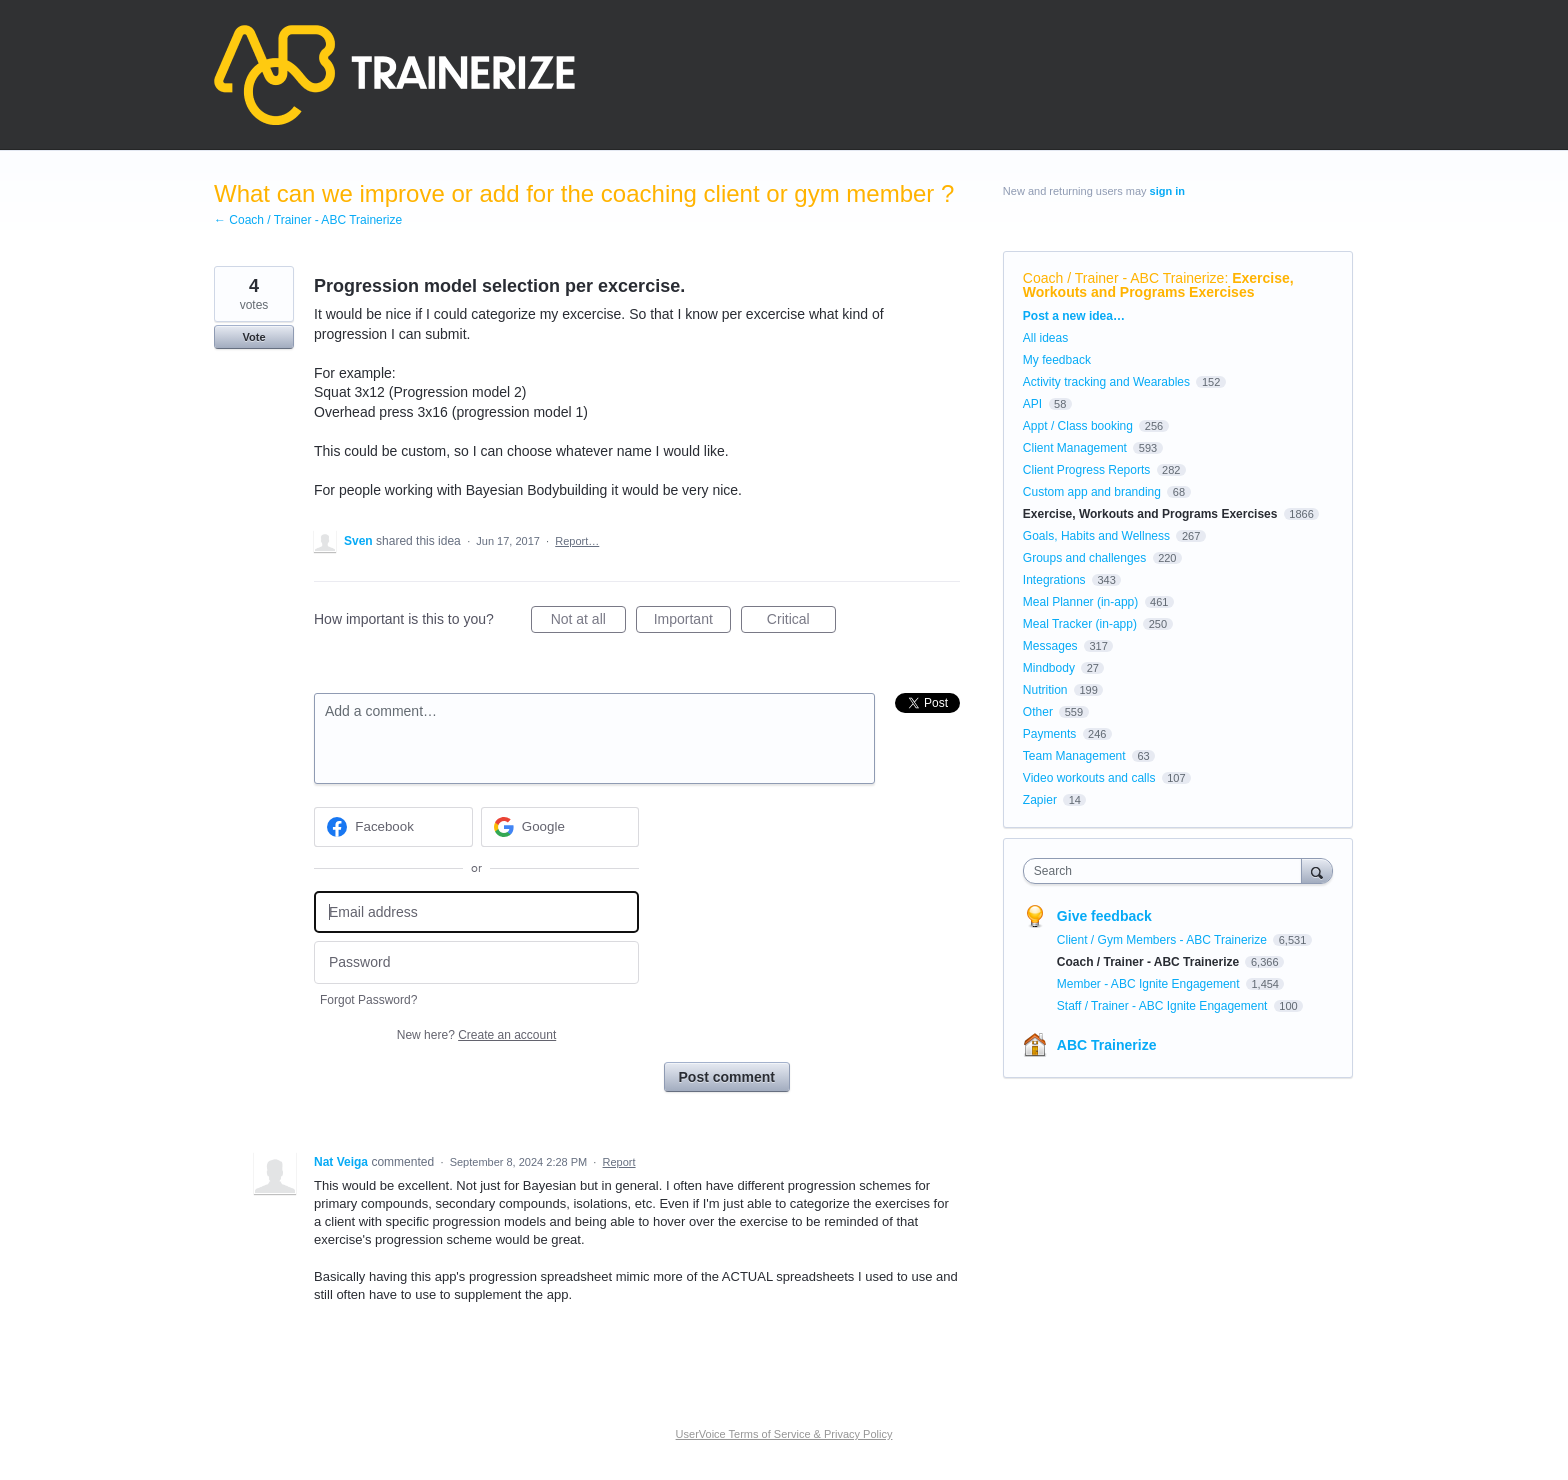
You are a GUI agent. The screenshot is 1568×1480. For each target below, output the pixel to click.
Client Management (1075, 448)
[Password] (476, 962)
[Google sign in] (560, 827)
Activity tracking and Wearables (1106, 382)
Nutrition (1045, 690)
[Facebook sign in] (393, 827)
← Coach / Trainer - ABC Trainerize (308, 220)
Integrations (1054, 580)
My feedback (1057, 360)
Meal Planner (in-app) (1080, 602)
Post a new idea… (1074, 316)
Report (619, 1162)
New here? (476, 1035)
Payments (1049, 734)
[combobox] (1167, 871)
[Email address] (476, 912)
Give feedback (1104, 916)
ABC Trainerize (1107, 1045)
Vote (253, 337)
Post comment (727, 1077)
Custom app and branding (1092, 492)
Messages (1050, 646)
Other (1038, 712)
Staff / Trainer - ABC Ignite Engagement (1164, 1006)
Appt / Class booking (1078, 426)
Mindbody (1049, 668)
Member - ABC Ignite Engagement (1150, 984)
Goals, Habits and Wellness (1096, 536)
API (1032, 404)
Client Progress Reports (1086, 470)
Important (692, 622)
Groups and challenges (1084, 558)
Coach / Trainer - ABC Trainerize (1124, 278)
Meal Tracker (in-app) (1080, 624)
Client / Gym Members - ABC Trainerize (1163, 940)
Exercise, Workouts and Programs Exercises (1158, 285)
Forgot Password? (368, 1000)
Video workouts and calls (1089, 778)
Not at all (588, 622)
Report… (577, 541)
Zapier (1040, 800)
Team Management (1074, 756)
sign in (1167, 191)
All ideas (1045, 338)
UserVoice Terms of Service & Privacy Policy (784, 1434)
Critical (801, 622)
